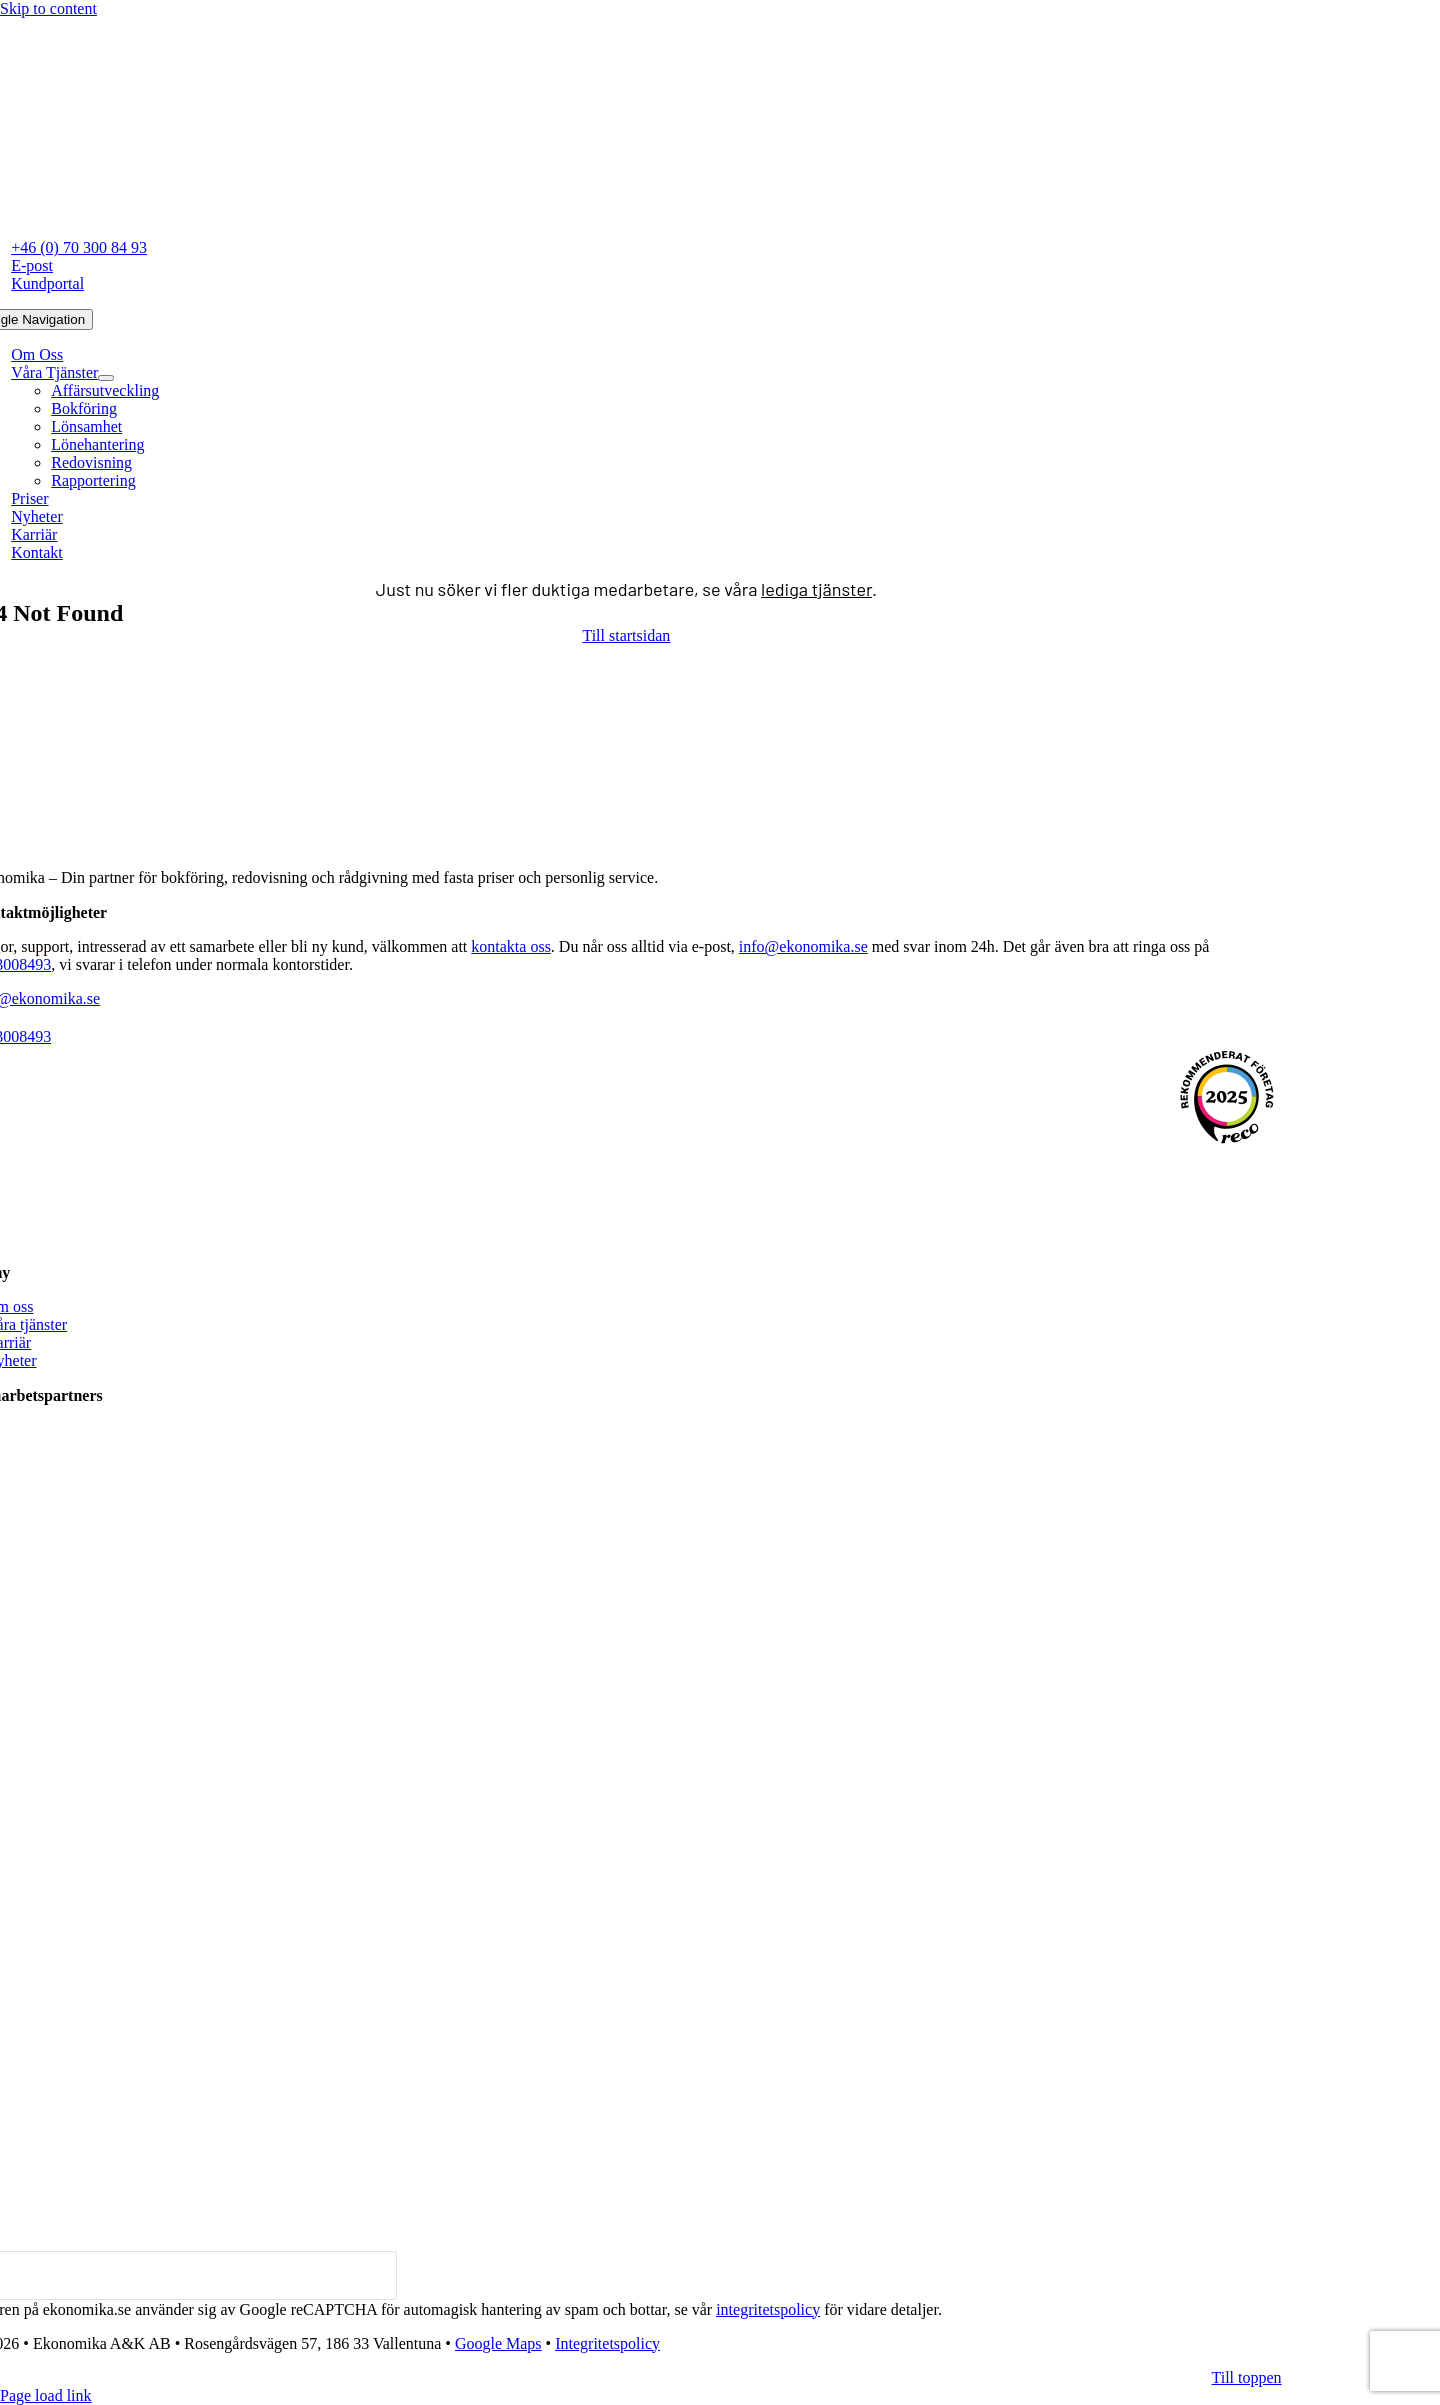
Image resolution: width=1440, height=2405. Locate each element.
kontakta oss (511, 946)
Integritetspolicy (607, 2343)
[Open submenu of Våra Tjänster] (106, 378)
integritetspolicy (768, 2309)
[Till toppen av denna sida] (1247, 2377)
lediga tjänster (816, 589)
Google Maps (498, 2343)
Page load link (46, 2395)
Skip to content (48, 8)
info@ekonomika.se (803, 946)
